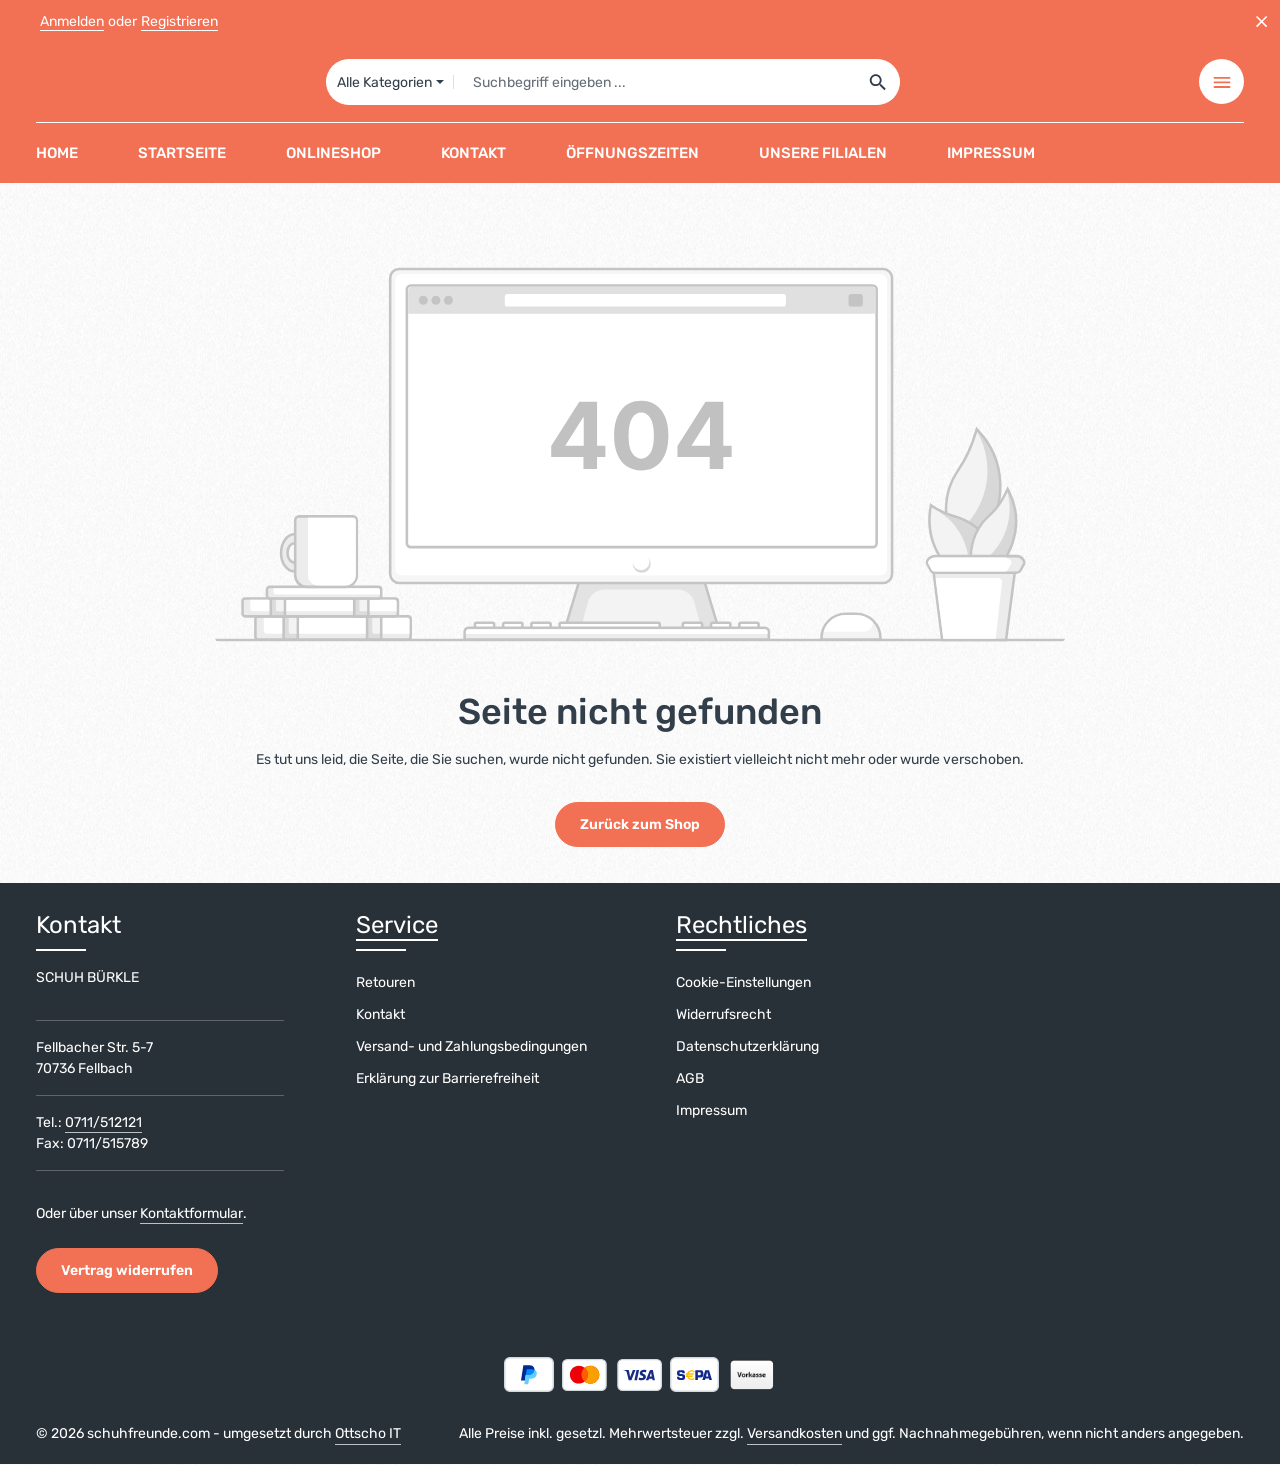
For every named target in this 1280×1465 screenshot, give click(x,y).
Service (397, 926)
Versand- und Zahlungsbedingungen (471, 1047)
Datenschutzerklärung (747, 1047)
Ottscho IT (368, 1434)
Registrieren (179, 21)
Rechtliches (741, 926)
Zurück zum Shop (640, 825)
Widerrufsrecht (723, 1015)
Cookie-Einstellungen (743, 983)
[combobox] (654, 82)
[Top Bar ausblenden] (1261, 21)
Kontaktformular (191, 1214)
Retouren (385, 983)
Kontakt (380, 1015)
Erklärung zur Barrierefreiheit (447, 1079)
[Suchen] (878, 82)
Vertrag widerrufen (127, 1271)
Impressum (711, 1111)
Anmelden (72, 21)
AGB (690, 1079)
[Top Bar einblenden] (1221, 82)
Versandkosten (794, 1434)
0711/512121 (103, 1123)
